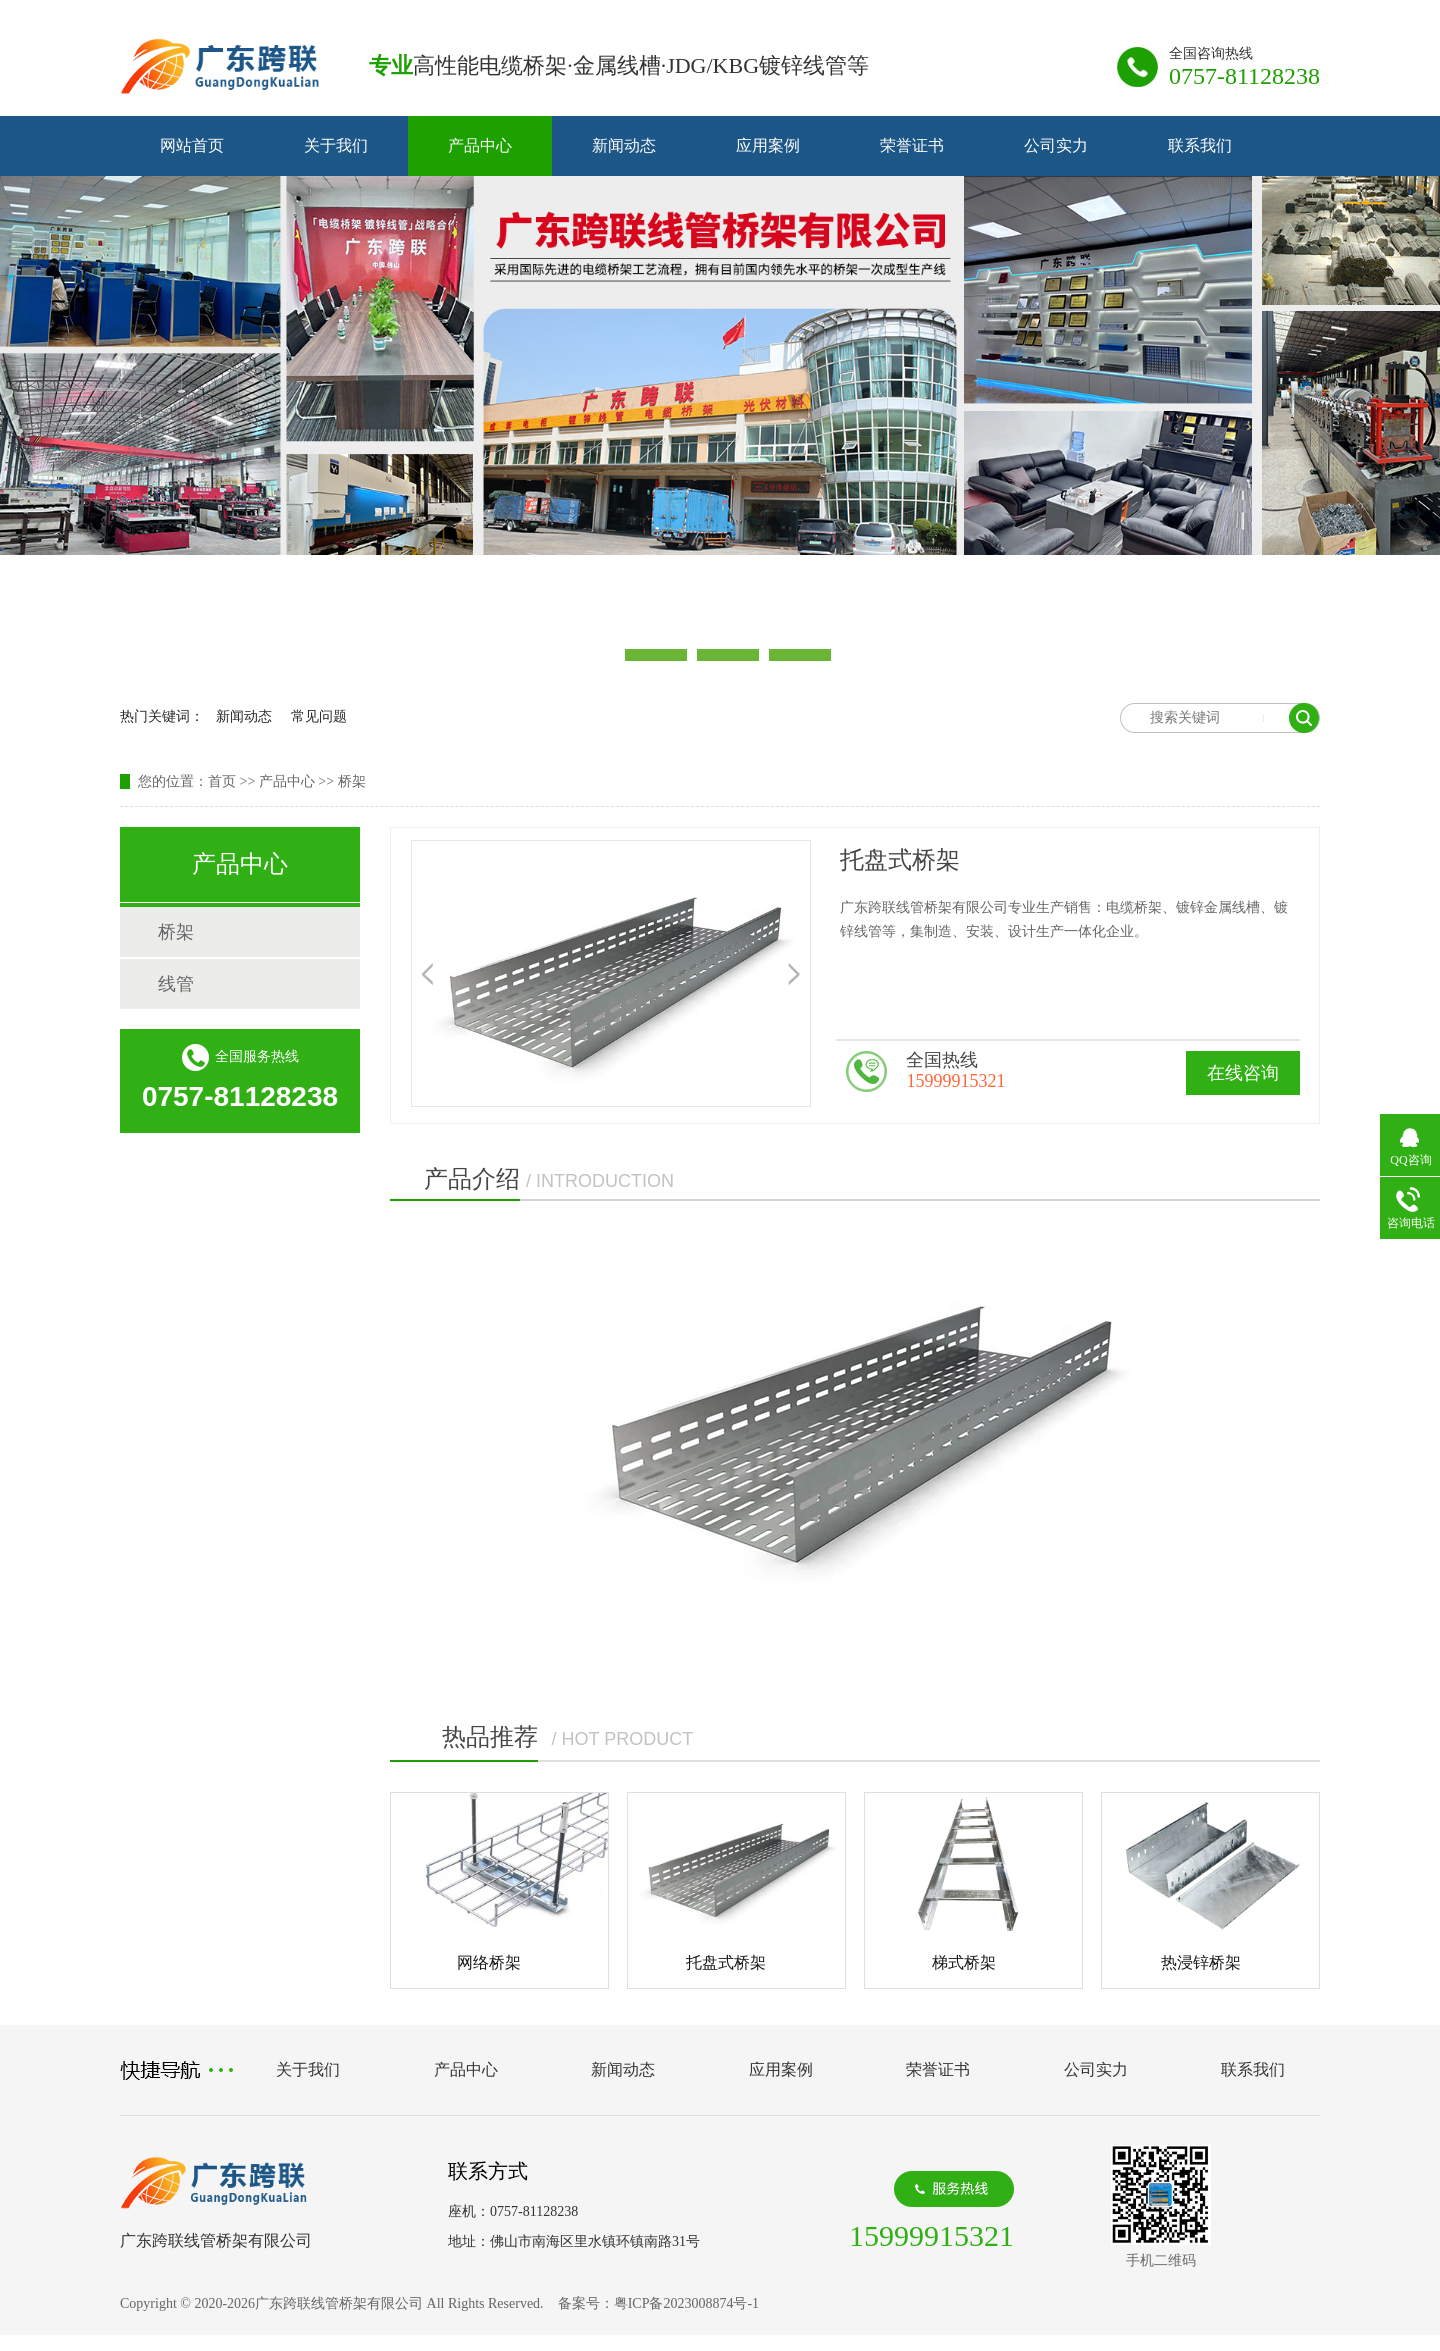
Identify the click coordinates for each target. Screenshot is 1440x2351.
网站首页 (192, 145)
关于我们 (336, 145)
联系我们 (1200, 145)
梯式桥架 (964, 1962)
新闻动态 (624, 145)
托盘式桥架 (726, 1962)
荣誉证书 (912, 145)
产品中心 (480, 145)
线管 (176, 984)
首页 (222, 781)
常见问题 (319, 716)
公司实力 (1056, 145)
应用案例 (768, 145)
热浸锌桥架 (1201, 1962)
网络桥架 (489, 1962)
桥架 (352, 781)
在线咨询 (1243, 1073)
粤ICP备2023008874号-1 (688, 2303)
